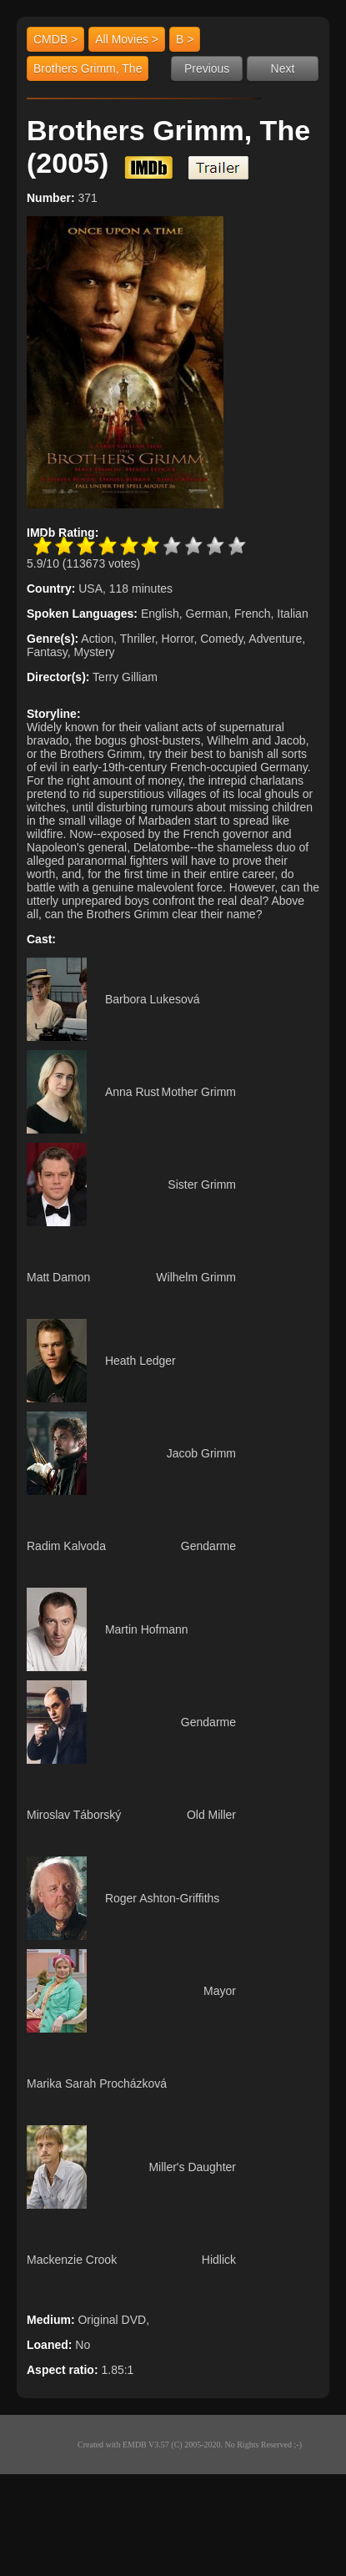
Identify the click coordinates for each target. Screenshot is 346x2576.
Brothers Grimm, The (87, 68)
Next (283, 68)
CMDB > (55, 39)
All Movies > (126, 39)
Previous (206, 68)
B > (184, 39)
